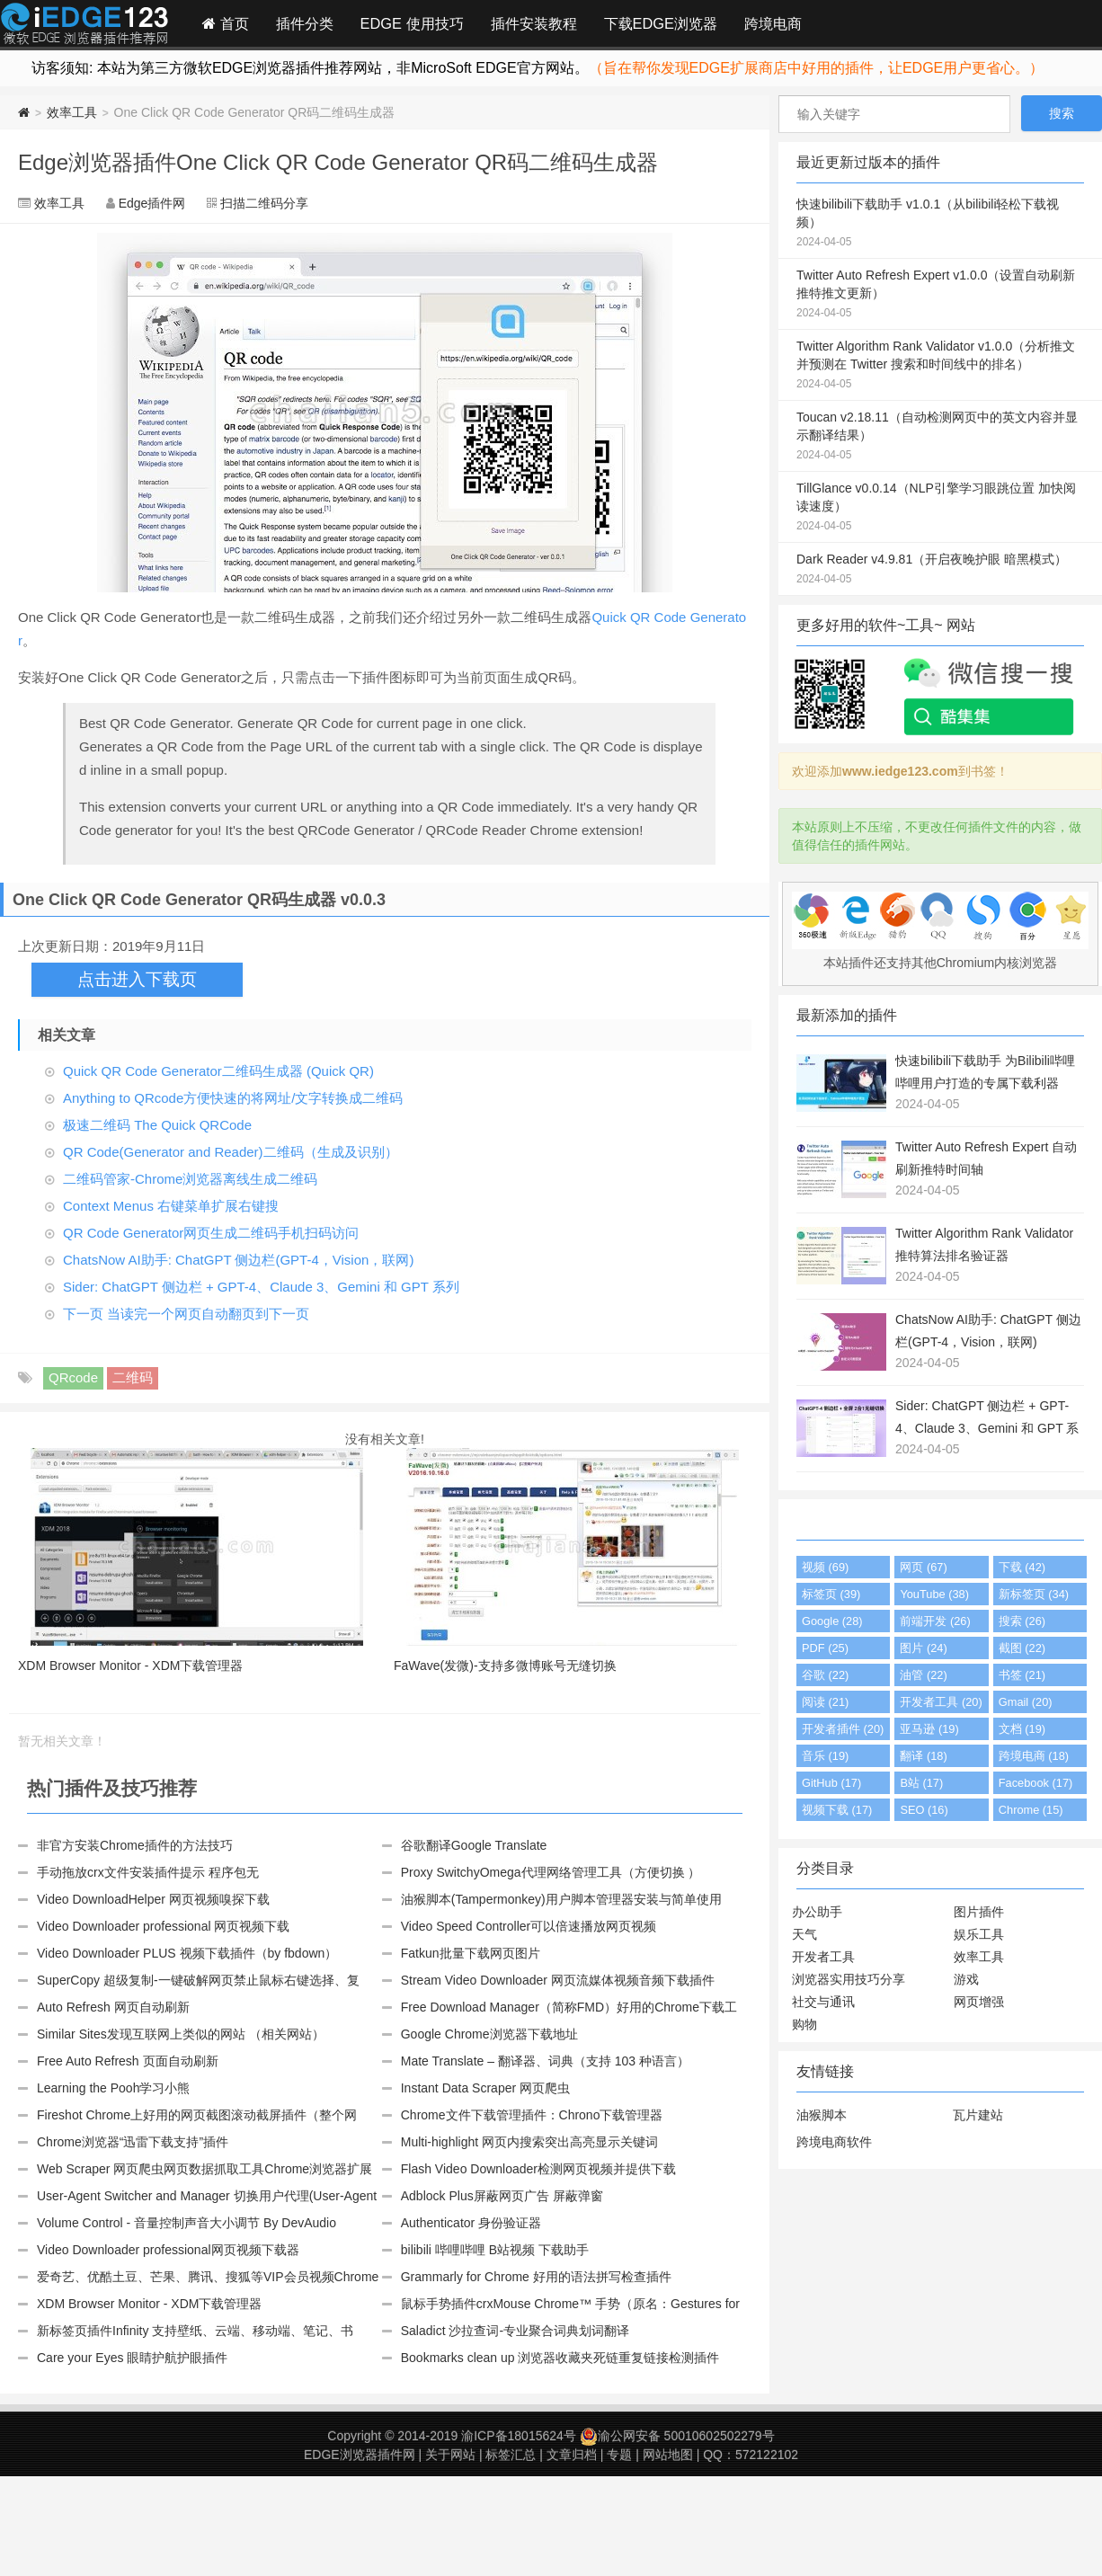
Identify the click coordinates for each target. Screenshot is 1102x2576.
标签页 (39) (831, 1594)
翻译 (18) (923, 1756)
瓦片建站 (978, 2115)
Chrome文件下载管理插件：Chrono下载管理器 (532, 2115)
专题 (619, 2454)
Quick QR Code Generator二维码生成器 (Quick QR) (218, 1071)
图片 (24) (923, 1648)
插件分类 (304, 23)
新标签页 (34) (1034, 1594)
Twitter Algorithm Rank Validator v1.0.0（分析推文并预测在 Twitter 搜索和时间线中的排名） (940, 366)
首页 (225, 23)
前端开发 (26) (935, 1621)
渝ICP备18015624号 (518, 2436)
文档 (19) (1022, 1729)
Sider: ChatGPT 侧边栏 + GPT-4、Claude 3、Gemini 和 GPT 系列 (261, 1286)
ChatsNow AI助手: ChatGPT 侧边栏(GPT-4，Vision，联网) (238, 1259)
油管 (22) (923, 1675)
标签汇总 (510, 2454)
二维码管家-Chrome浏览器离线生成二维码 (190, 1178)
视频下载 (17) (837, 1810)
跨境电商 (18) (1034, 1756)
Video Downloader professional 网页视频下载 (163, 1926)
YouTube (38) (934, 1594)
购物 (804, 2024)
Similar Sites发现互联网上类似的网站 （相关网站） (180, 2034)
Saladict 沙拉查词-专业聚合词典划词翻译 (515, 2330)
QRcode (73, 1377)
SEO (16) (923, 1810)
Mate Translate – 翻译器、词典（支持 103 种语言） (545, 2061)
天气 (804, 1934)
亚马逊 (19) (929, 1729)
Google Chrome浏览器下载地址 (489, 2034)
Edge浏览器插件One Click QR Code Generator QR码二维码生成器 (338, 162)
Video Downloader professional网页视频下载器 (168, 2250)
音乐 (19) (825, 1756)
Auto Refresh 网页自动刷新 (113, 2007)
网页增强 (979, 2001)
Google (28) (832, 1621)
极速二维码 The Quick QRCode (157, 1125)
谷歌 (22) (825, 1675)
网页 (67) (923, 1567)
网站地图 (668, 2454)
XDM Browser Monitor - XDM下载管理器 (149, 2303)
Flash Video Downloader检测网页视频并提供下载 (538, 2169)
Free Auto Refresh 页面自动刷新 (127, 2061)
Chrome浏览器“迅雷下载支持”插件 (132, 2142)
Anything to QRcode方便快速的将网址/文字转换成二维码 (233, 1098)
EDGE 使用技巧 (412, 23)
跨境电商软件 (834, 2142)
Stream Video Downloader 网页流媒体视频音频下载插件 (558, 1980)
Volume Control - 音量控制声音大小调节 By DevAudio (186, 2223)
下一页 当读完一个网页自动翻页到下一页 (186, 1313)
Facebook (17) (1036, 1783)
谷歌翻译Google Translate (474, 1845)
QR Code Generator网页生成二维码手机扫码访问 (211, 1232)
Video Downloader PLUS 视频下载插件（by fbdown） (187, 1953)
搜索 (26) (1022, 1621)
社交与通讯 (823, 2001)
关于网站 (450, 2454)
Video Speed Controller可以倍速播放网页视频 (529, 1926)
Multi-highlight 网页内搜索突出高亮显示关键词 (529, 2142)
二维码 (132, 1377)
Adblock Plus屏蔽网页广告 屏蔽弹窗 (502, 2196)
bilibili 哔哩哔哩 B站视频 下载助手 (495, 2250)
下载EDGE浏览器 (660, 23)
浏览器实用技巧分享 (848, 1979)
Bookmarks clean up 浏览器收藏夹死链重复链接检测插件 (560, 2357)
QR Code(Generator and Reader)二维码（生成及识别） (230, 1151)
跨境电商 (773, 23)
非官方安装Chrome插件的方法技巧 (135, 1845)
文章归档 (572, 2454)
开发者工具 (823, 1957)
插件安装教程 (534, 23)
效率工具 (72, 112)
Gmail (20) (1026, 1702)
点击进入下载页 (137, 979)
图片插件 (979, 1912)
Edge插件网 (84, 26)
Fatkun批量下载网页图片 (470, 1953)
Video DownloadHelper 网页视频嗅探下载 (153, 1899)
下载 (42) (1022, 1567)
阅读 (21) (825, 1702)
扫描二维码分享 (264, 203)
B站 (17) (921, 1783)
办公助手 (817, 1912)
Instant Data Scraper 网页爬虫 (485, 2088)
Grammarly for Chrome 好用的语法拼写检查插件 (536, 2277)
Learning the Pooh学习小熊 (113, 2088)
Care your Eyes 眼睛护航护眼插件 (132, 2357)
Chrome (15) (1031, 1810)
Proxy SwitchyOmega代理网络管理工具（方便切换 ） (551, 1872)
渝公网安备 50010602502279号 (677, 2436)
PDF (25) (825, 1648)
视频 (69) (825, 1567)
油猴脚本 (821, 2115)
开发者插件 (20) (843, 1729)
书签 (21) (1022, 1675)
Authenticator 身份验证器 (471, 2223)
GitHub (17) (831, 1783)
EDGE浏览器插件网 (359, 2454)
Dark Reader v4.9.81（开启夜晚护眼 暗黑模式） (940, 570)
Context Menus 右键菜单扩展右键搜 (171, 1205)
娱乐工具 (979, 1934)
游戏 (966, 1979)
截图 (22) (1022, 1648)
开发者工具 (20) (941, 1702)
